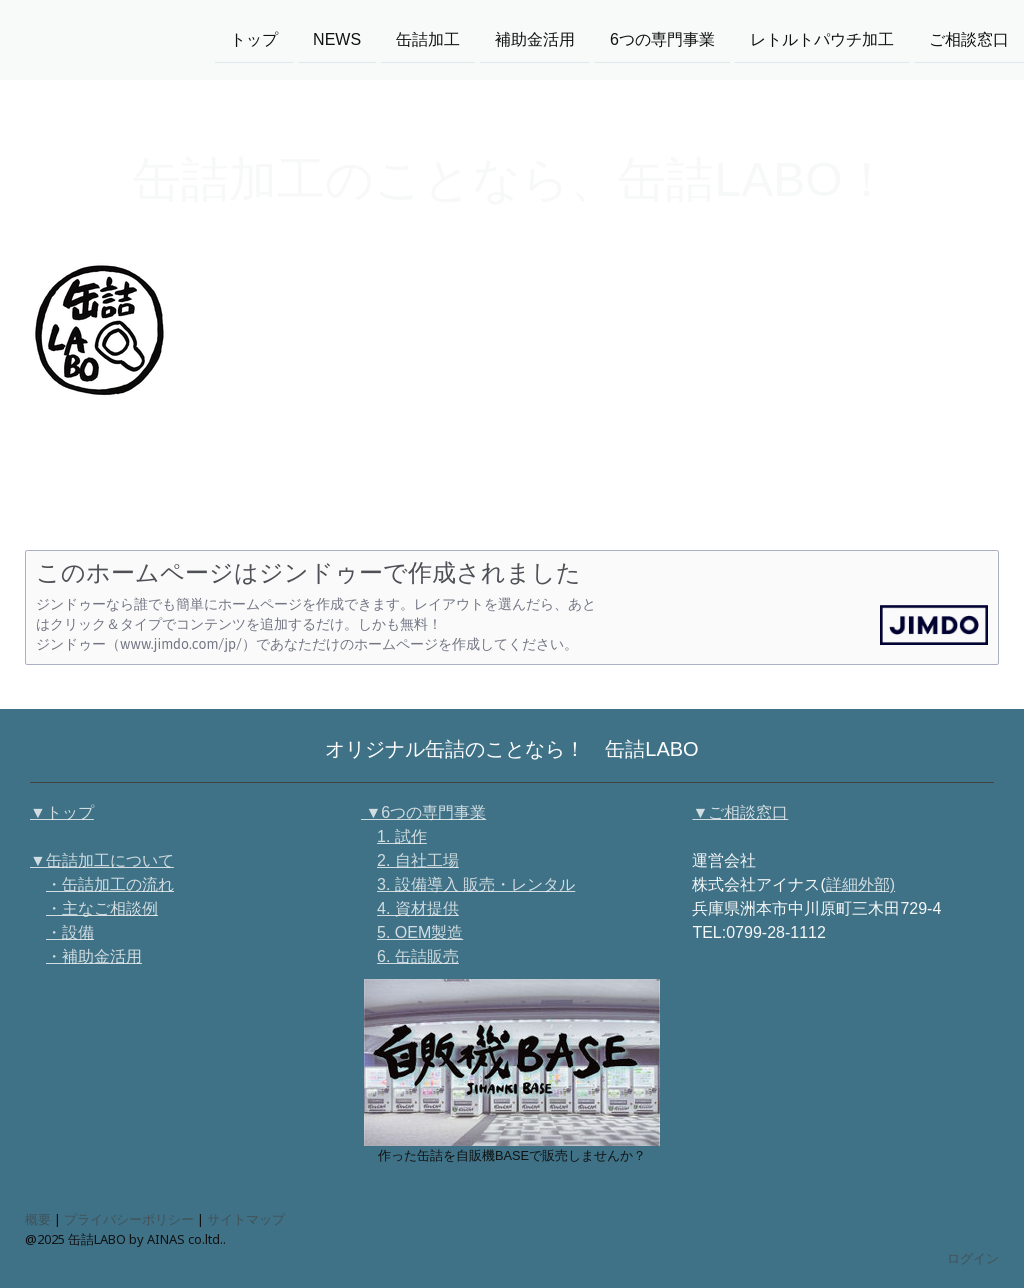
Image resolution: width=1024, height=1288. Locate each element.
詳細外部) (860, 884)
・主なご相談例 (102, 908)
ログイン (973, 1258)
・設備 (70, 932)
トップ (254, 38)
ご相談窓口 (969, 38)
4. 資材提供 (418, 908)
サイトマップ (246, 1219)
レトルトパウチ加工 (822, 38)
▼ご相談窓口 (740, 812)
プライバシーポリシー (129, 1219)
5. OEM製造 (420, 932)
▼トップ (62, 812)
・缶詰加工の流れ (110, 884)
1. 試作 (402, 836)
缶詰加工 (428, 38)
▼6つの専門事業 (423, 812)
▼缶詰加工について (102, 860)
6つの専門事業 (662, 38)
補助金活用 (535, 38)
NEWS (337, 38)
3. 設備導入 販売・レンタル (476, 884)
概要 (38, 1219)
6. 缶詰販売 (418, 956)
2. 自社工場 (418, 860)
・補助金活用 (94, 956)
